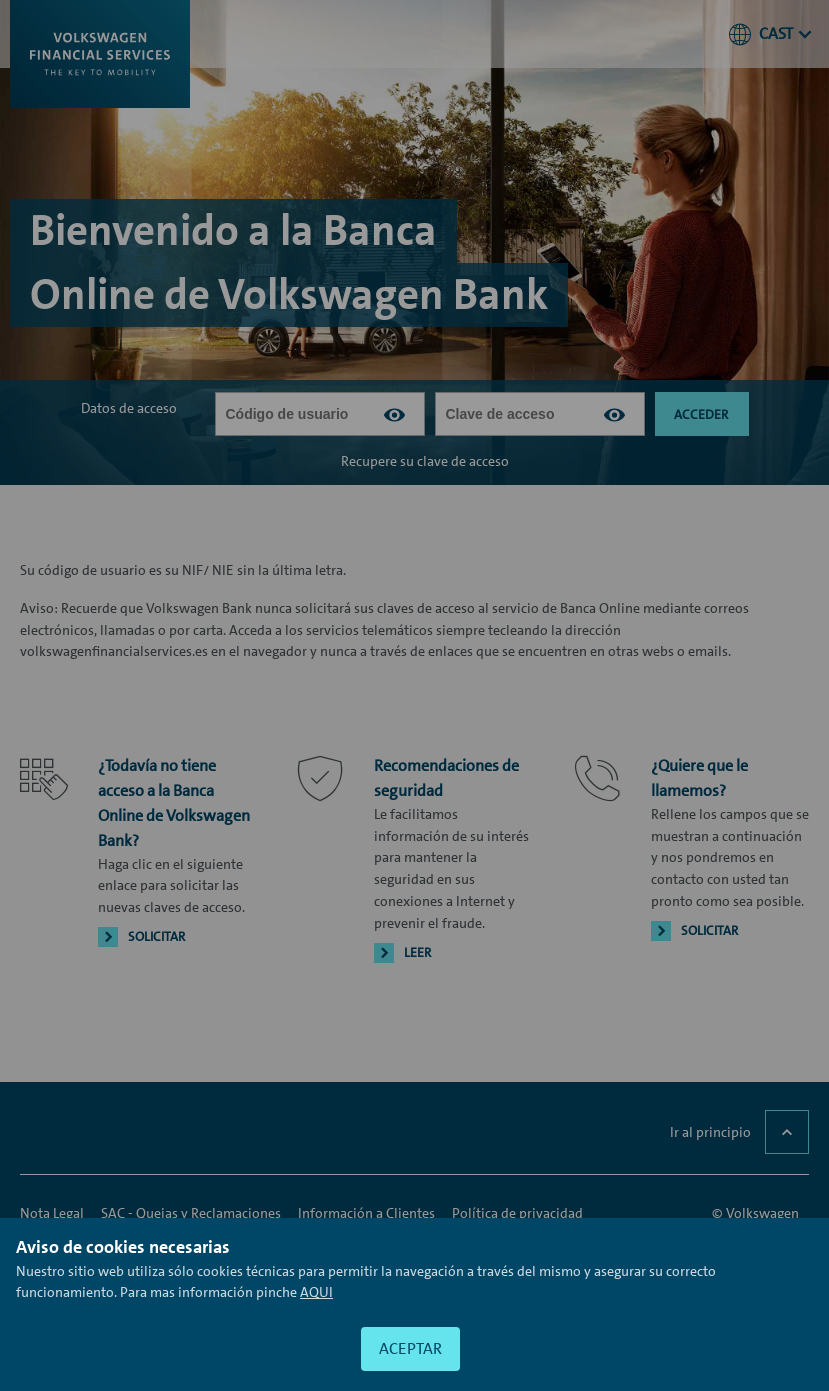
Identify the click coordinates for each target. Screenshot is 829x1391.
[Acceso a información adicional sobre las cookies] (316, 1292)
